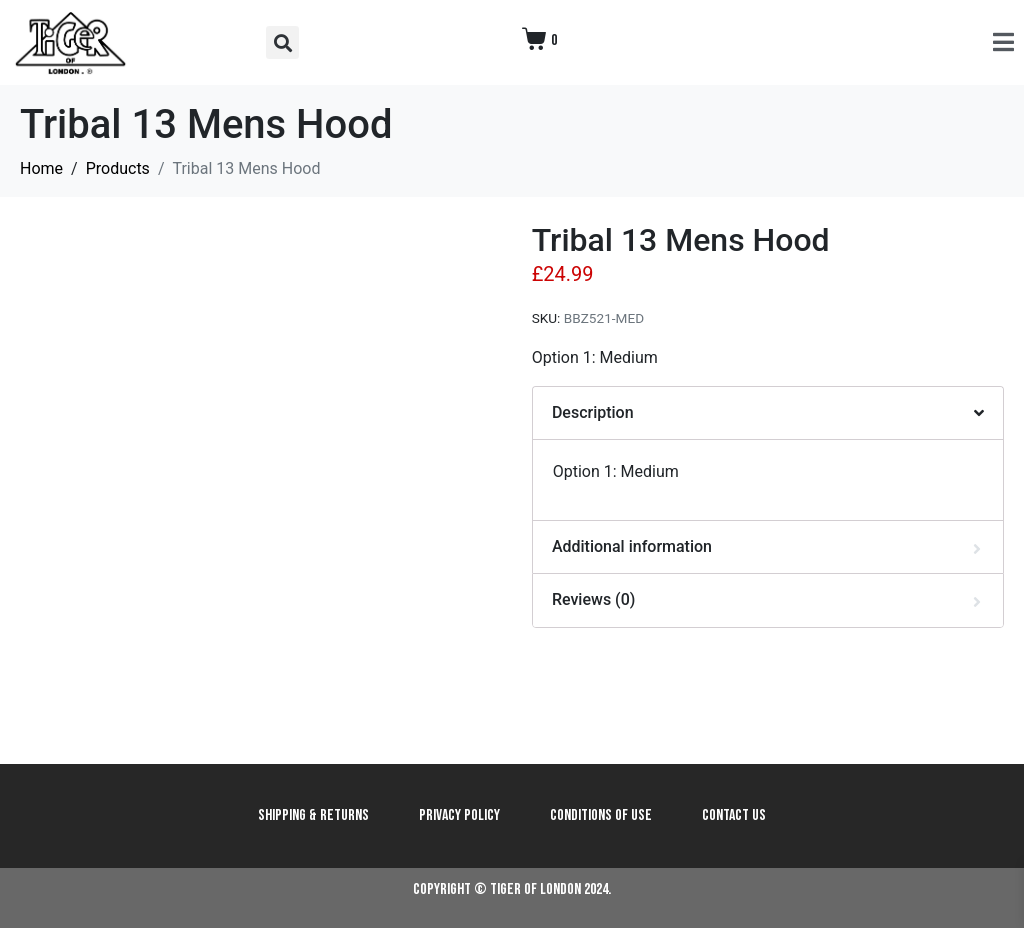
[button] (282, 42)
